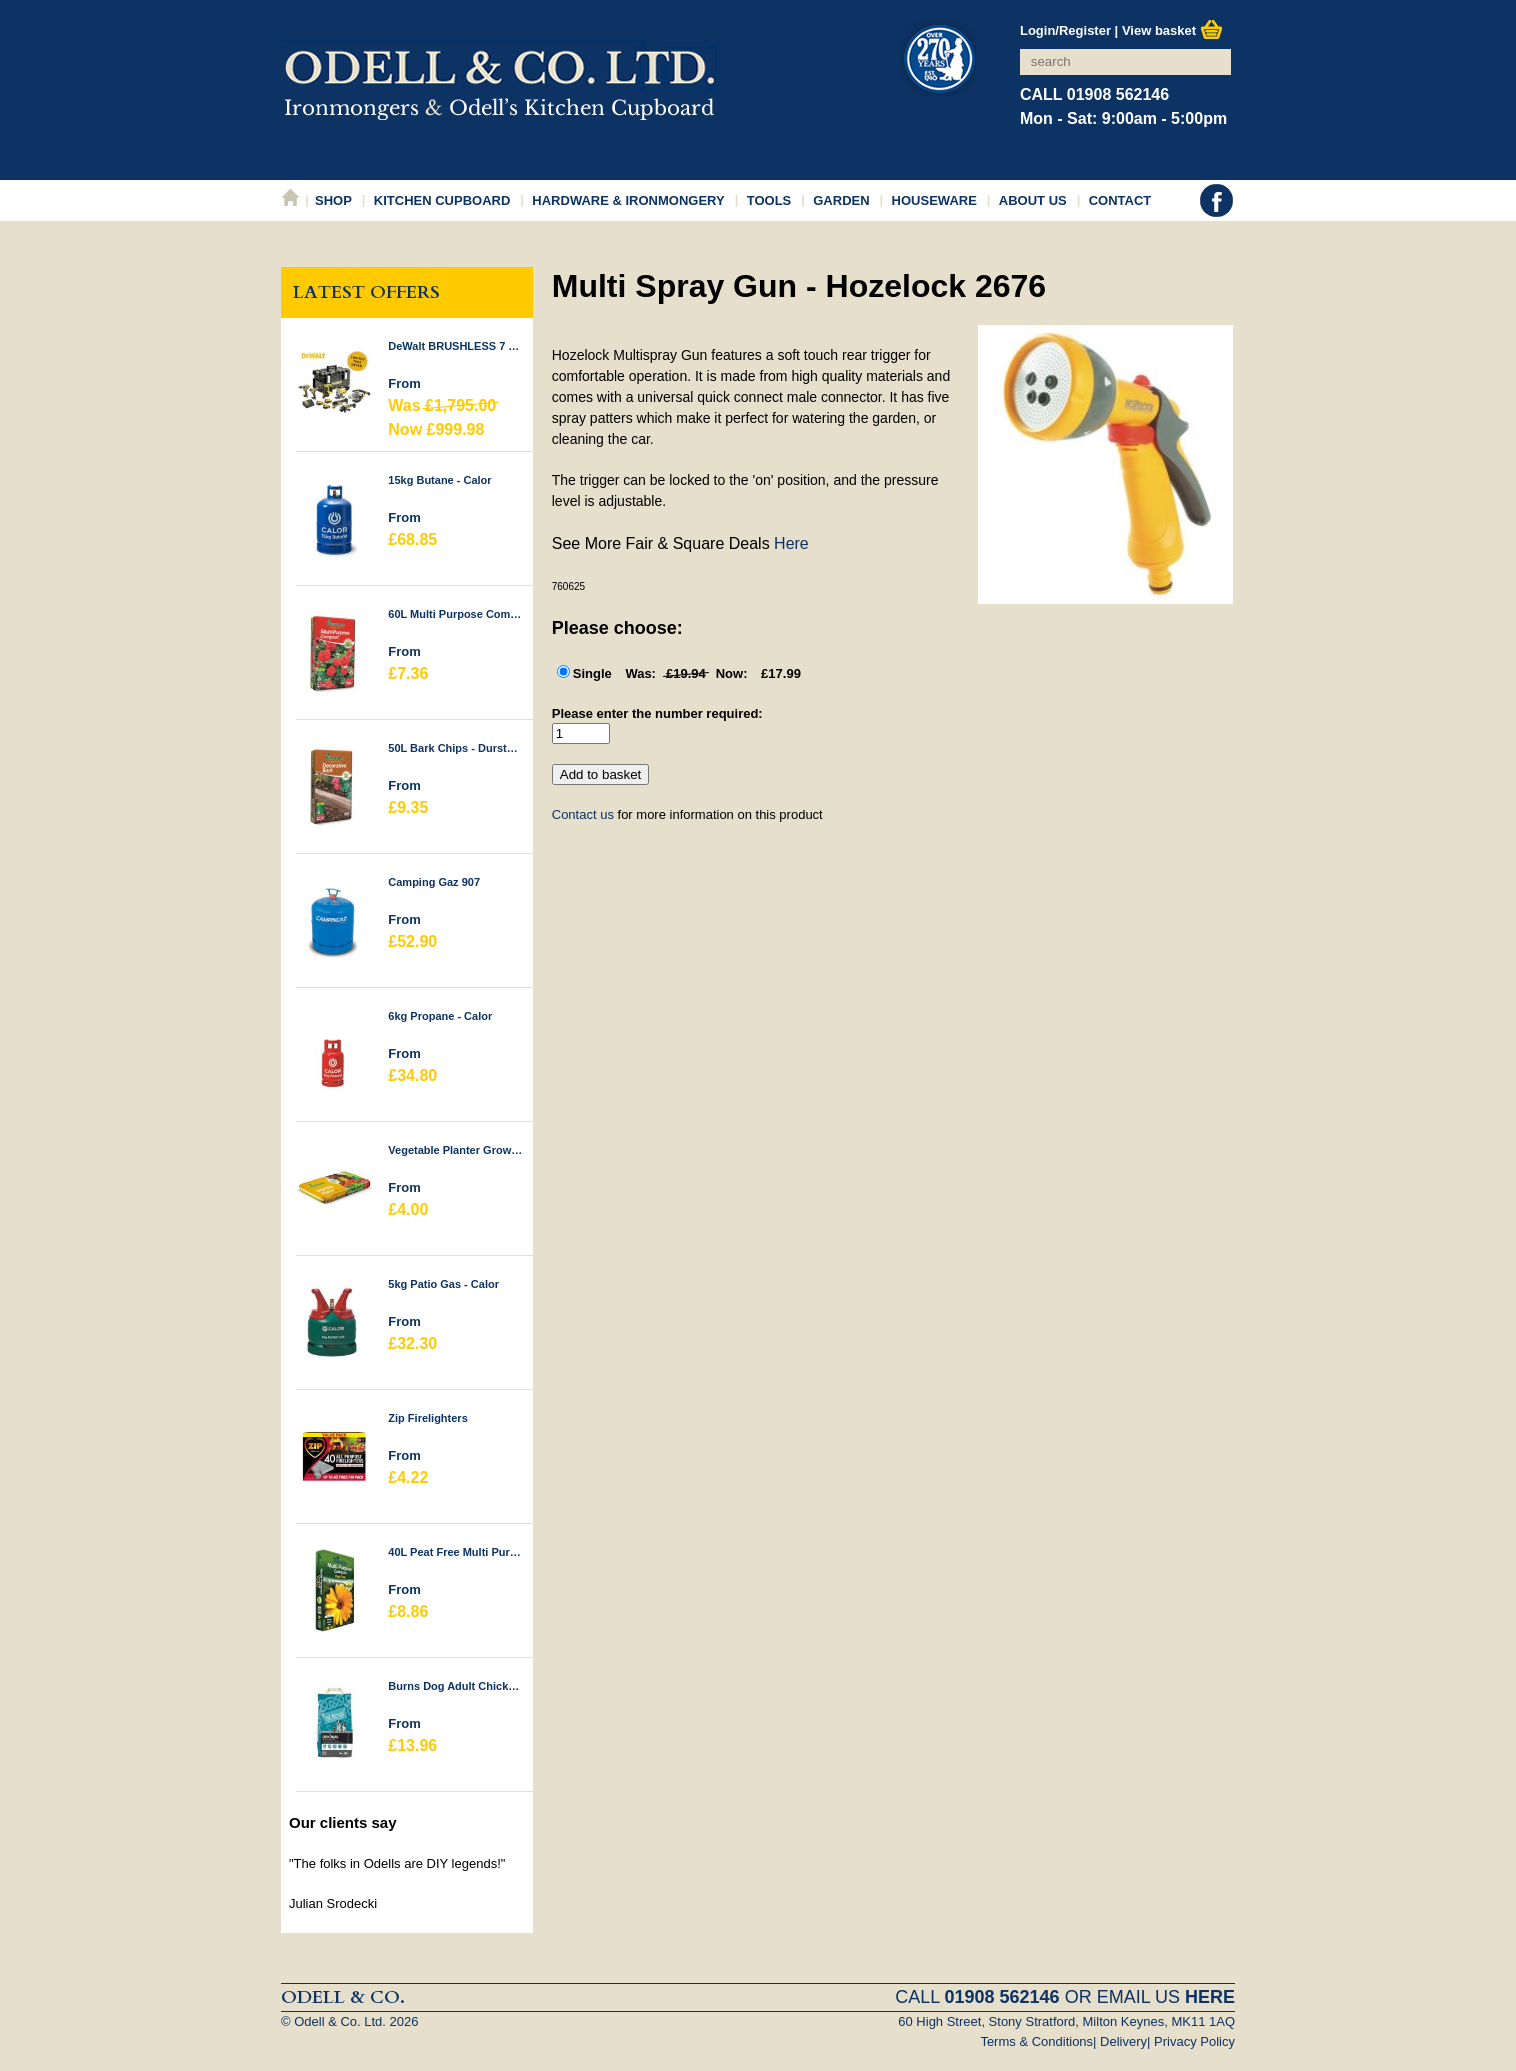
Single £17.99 (687, 673)
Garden (841, 200)
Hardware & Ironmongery (628, 200)
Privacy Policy (1194, 2041)
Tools (769, 200)
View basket (1172, 30)
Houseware (934, 200)
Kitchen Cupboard (442, 200)
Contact (1120, 200)
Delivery (1123, 2041)
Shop (333, 200)
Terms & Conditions (1036, 2041)
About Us (1033, 200)
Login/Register (1065, 30)
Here (791, 543)
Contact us (583, 814)
